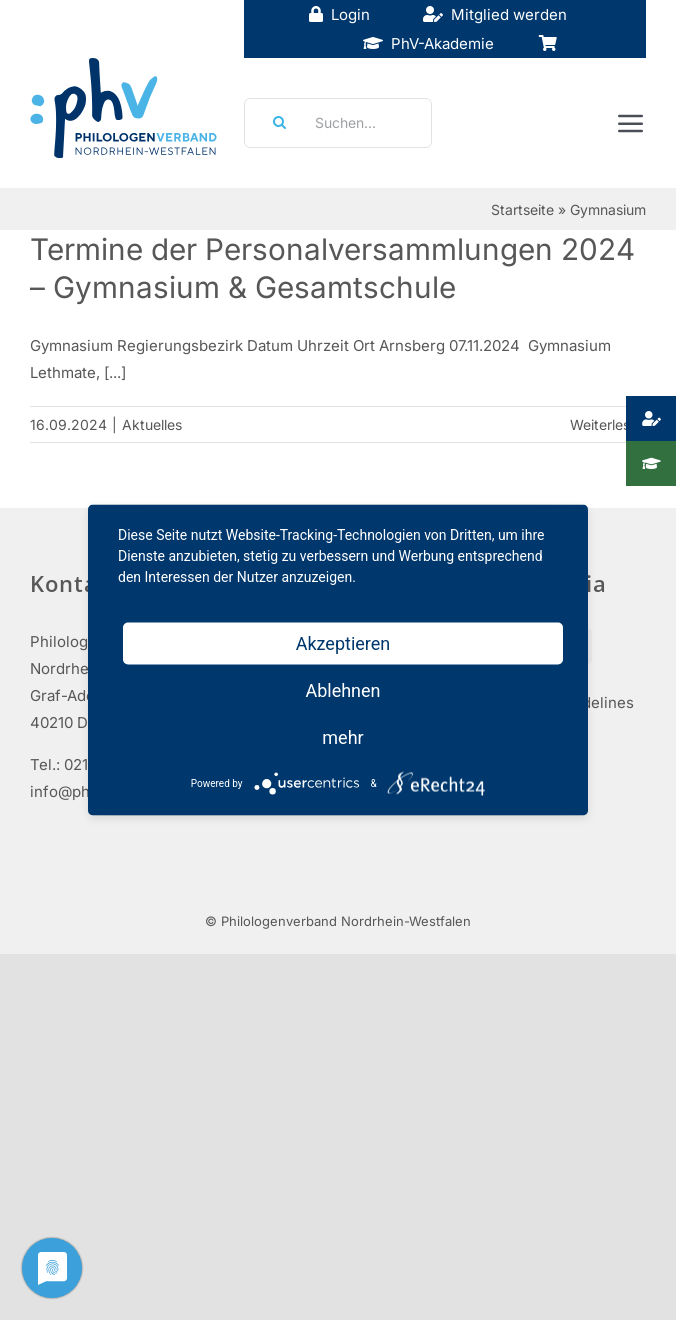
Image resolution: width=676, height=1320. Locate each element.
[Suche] (273, 123)
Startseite (522, 209)
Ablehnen (342, 690)
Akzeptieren (343, 643)
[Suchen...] (338, 123)
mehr (342, 737)
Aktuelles (152, 424)
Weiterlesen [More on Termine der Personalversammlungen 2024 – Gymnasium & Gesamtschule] (608, 424)
